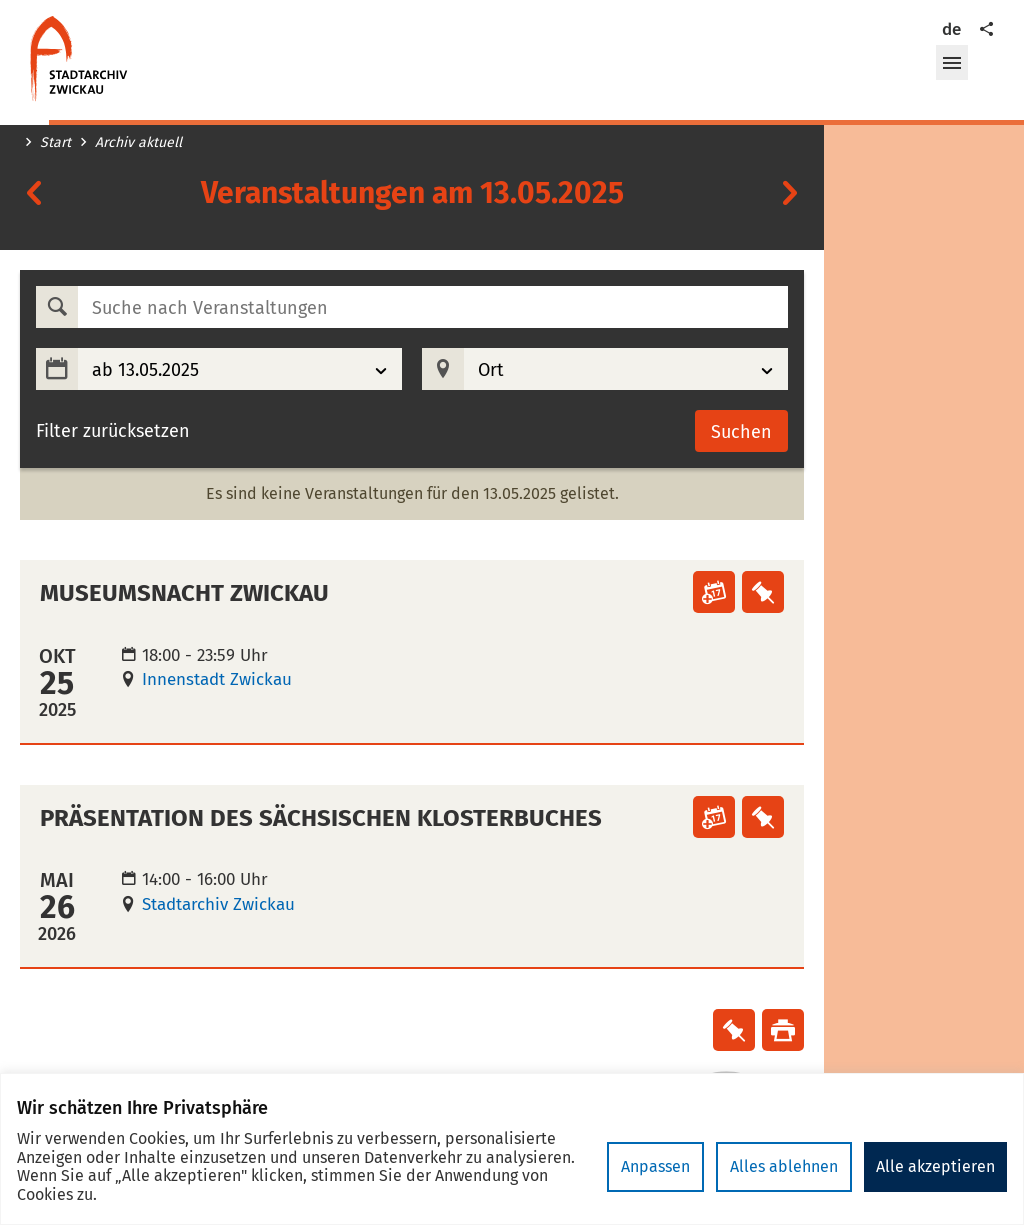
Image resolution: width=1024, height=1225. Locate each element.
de (951, 29)
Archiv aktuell (138, 143)
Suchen (741, 432)
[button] (952, 63)
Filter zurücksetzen (113, 431)
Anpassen (655, 1166)
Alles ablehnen (784, 1166)
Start (55, 143)
